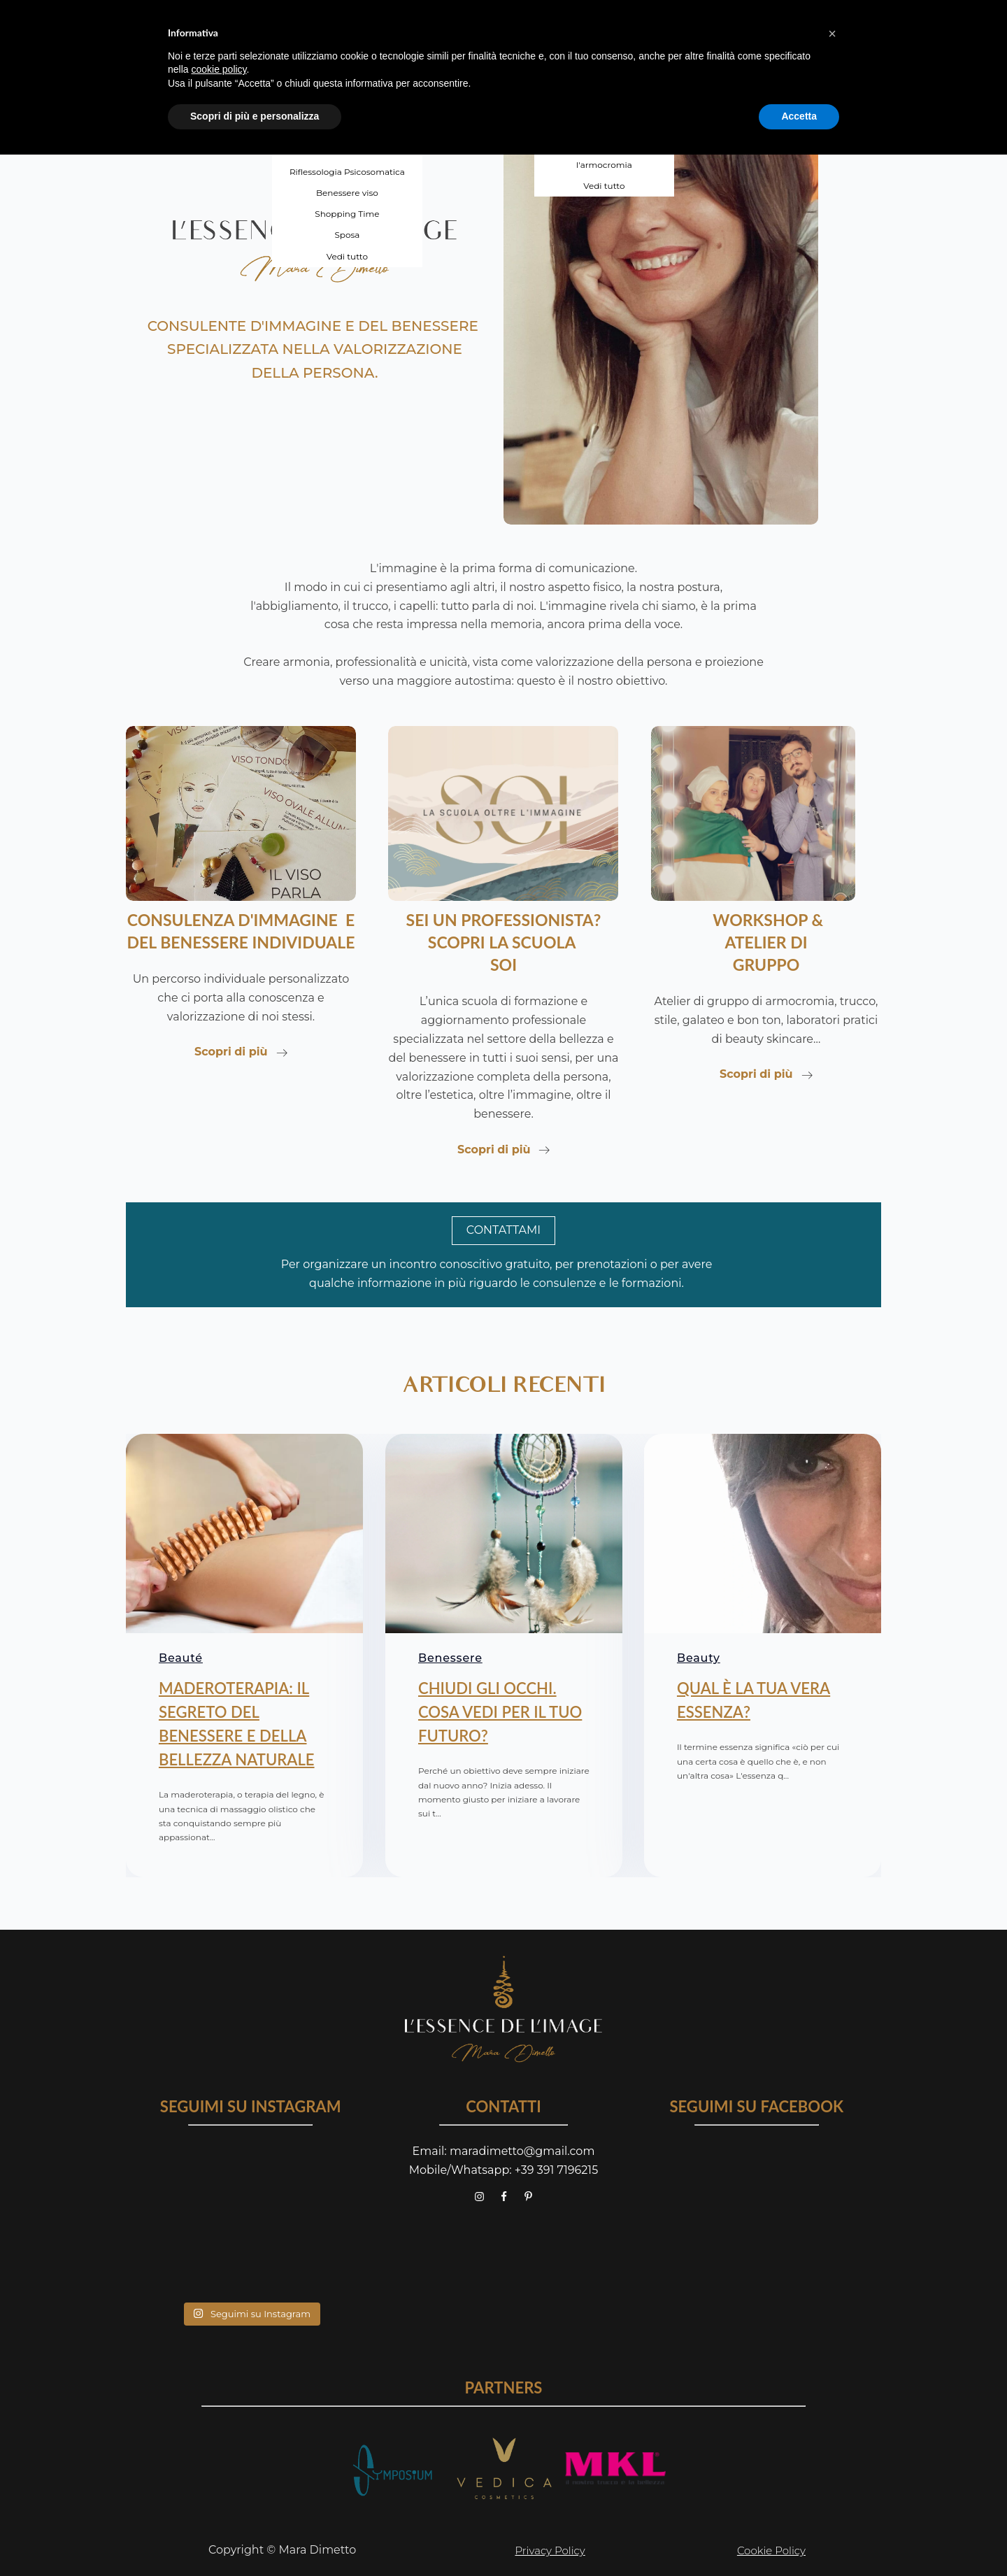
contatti (791, 24)
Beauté (181, 1660)
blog (721, 24)
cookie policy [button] (218, 2490)
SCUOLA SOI (489, 24)
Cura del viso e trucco (347, 87)
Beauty (698, 1660)
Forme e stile (347, 108)
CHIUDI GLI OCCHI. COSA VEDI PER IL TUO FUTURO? (500, 1714)
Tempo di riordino (347, 129)
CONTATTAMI (503, 1230)
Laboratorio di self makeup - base (603, 52)
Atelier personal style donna (604, 123)
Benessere (450, 1660)
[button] (832, 2455)
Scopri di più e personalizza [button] (254, 2537)
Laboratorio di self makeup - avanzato (604, 87)
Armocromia (347, 45)
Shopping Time (347, 213)
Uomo (347, 150)
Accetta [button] (799, 2537)
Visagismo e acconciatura (347, 66)
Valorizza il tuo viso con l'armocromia (604, 157)
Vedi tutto (347, 256)
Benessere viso (347, 192)
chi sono (237, 24)
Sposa (346, 234)
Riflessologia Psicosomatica (347, 171)
